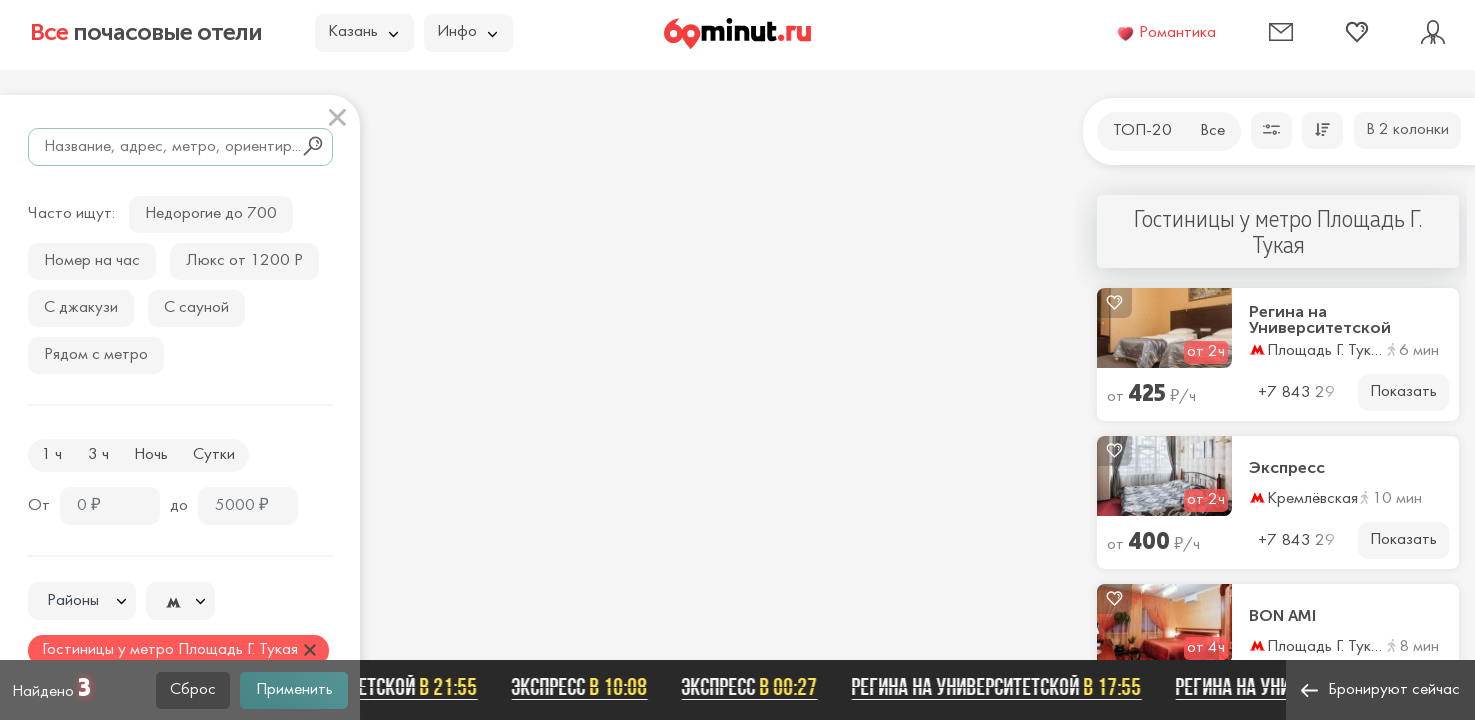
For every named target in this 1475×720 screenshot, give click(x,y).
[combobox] (82, 601)
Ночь (151, 455)
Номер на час (92, 261)
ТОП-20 (1142, 131)
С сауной (196, 308)
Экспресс (1287, 468)
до (179, 506)
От (39, 506)
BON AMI (1282, 616)
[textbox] (82, 601)
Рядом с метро (96, 355)
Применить (294, 690)
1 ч (51, 455)
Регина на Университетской (1320, 320)
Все (1212, 131)
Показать (1403, 392)
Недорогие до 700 (211, 214)
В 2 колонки (1407, 130)
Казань (363, 32)
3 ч (98, 455)
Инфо (467, 32)
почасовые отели (146, 32)
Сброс (193, 690)
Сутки (214, 455)
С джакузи (81, 308)
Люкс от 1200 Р (244, 261)
